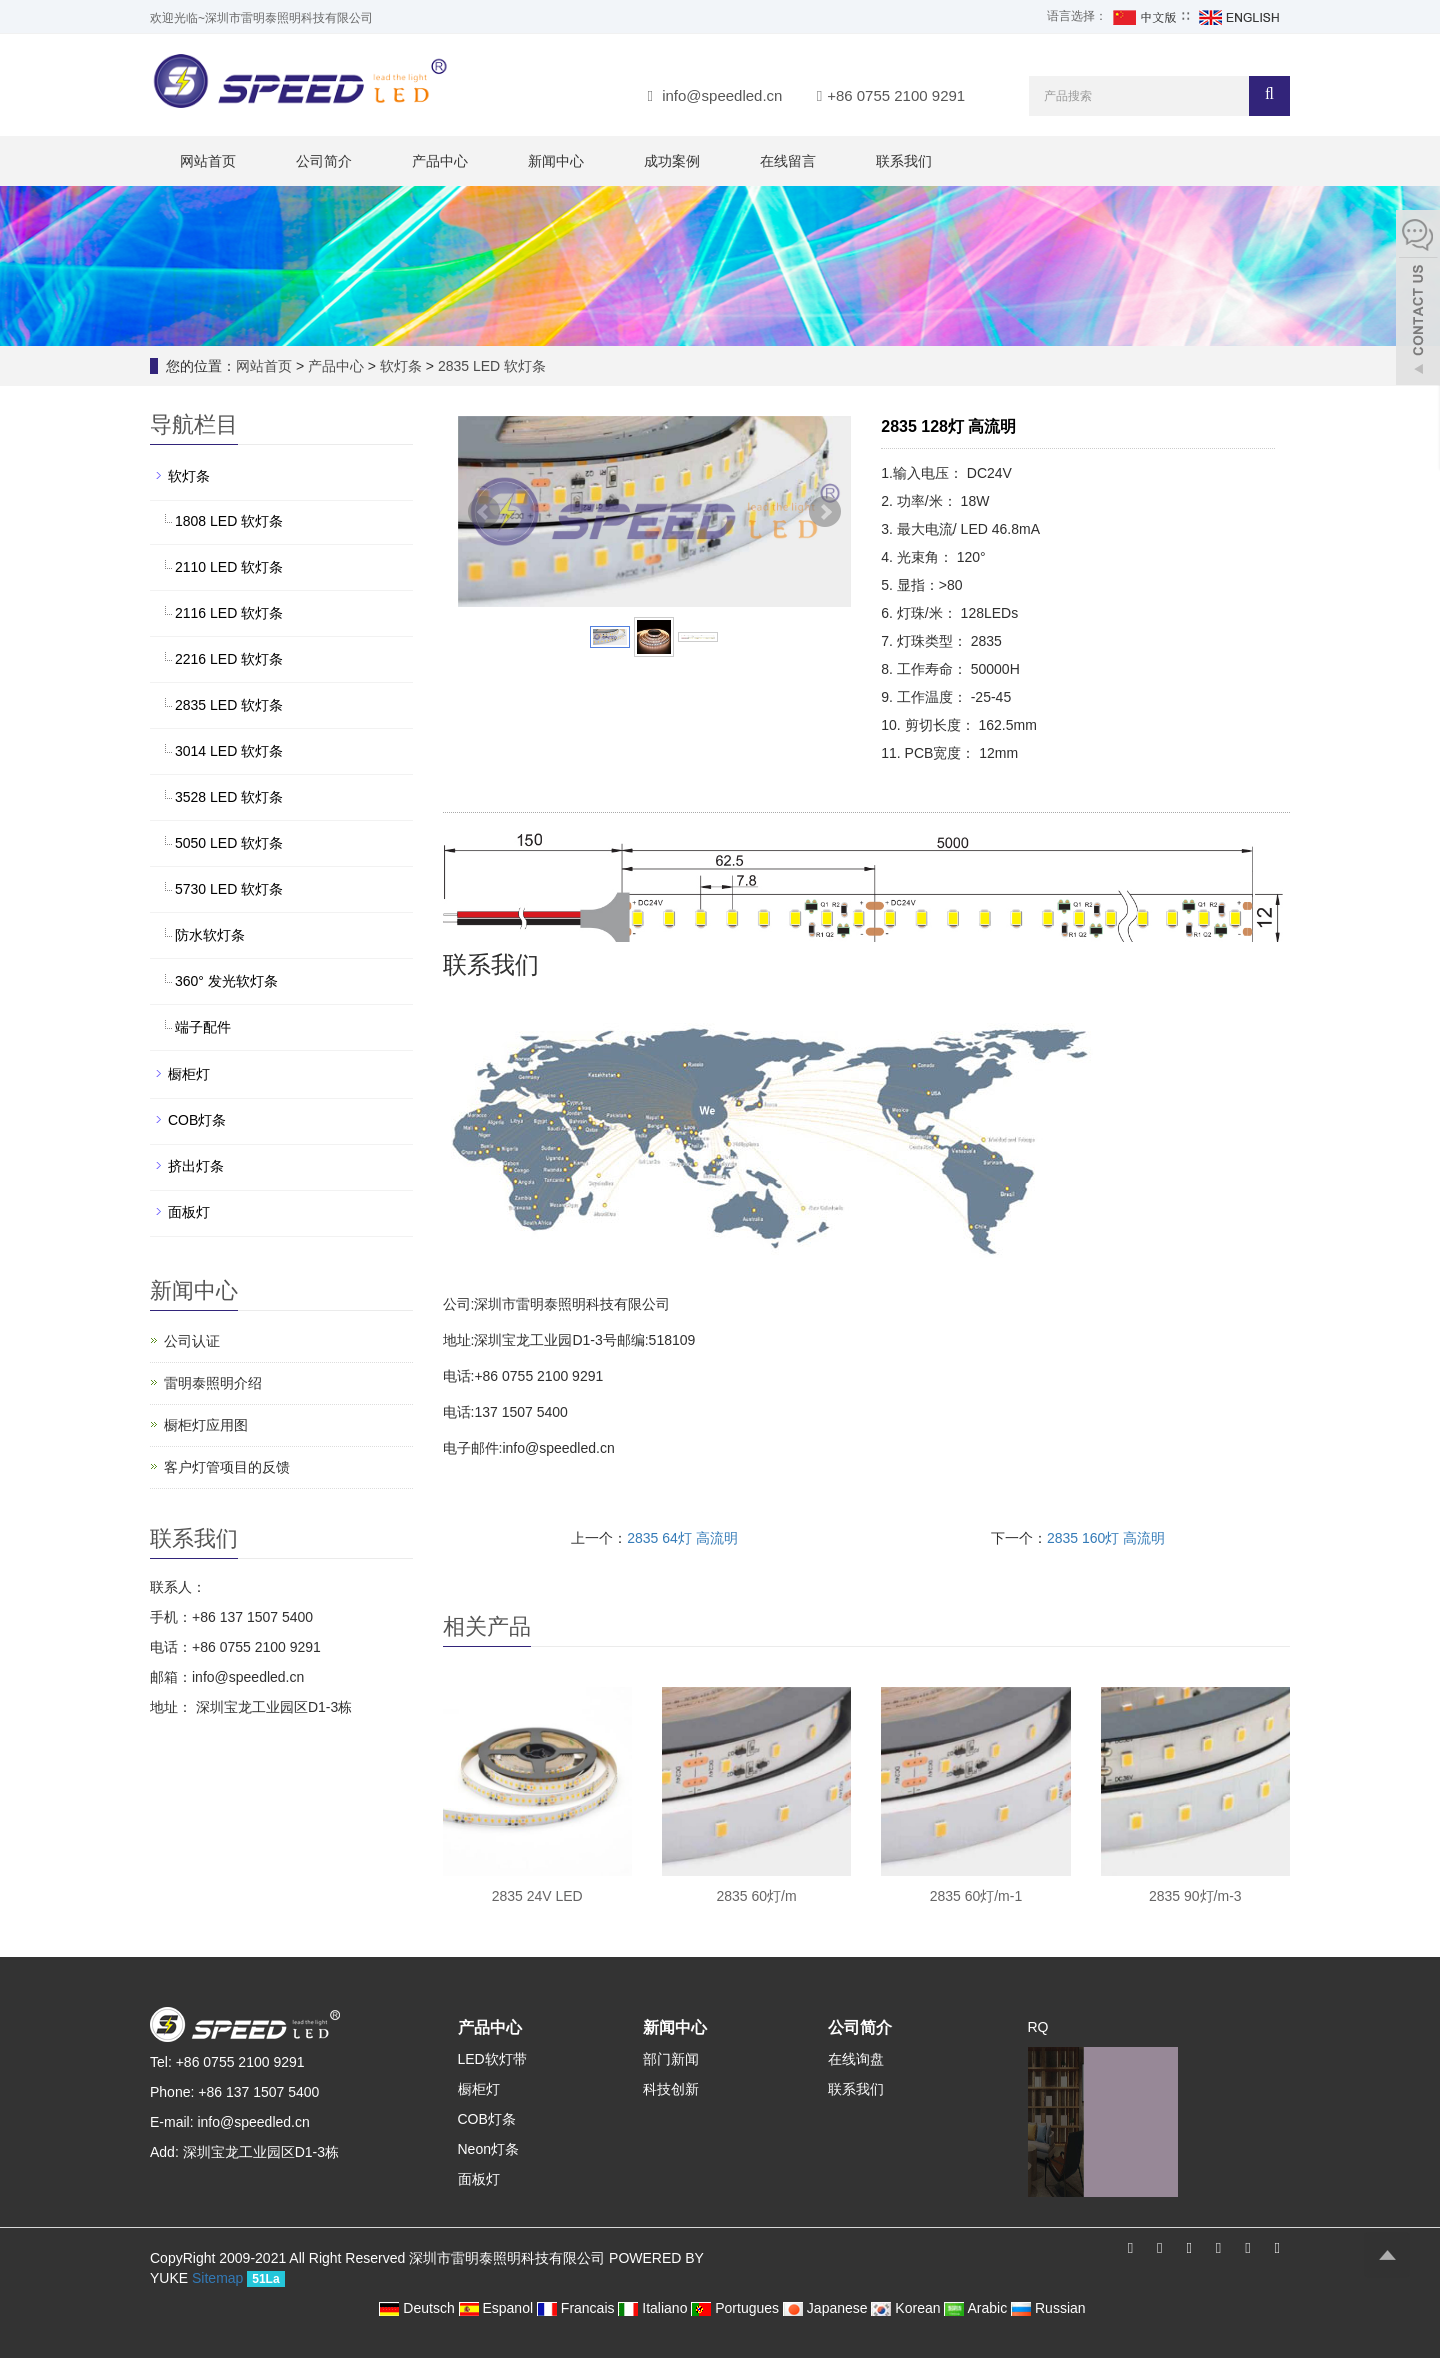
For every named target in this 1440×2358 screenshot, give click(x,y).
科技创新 (671, 2089)
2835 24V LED (537, 1896)
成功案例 (672, 161)
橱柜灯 (189, 1074)
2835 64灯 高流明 (682, 1538)
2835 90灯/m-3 (1195, 1896)
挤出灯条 (196, 1166)
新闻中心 (556, 161)
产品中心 (440, 161)
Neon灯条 (488, 2149)
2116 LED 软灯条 (229, 613)
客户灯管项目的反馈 (227, 1467)
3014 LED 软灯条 (229, 751)
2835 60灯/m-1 (976, 1896)
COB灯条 (197, 1120)
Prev (484, 512)
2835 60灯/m (756, 1896)
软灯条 (401, 366)
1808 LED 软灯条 (229, 521)
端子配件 (203, 1027)
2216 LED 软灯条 (229, 659)
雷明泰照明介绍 (213, 1383)
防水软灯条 (210, 935)
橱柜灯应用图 (206, 1425)
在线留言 (788, 161)
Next (825, 512)
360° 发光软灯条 (226, 981)
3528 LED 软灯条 (229, 797)
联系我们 (904, 161)
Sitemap (217, 2278)
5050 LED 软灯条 (229, 843)
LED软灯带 (492, 2059)
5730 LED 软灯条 (229, 889)
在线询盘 (856, 2059)
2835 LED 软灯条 (490, 366)
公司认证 (192, 1341)
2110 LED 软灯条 (229, 567)
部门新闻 (671, 2059)
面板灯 (189, 1212)
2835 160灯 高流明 (1106, 1538)
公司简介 (324, 161)
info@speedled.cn (722, 95)
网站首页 (208, 161)
